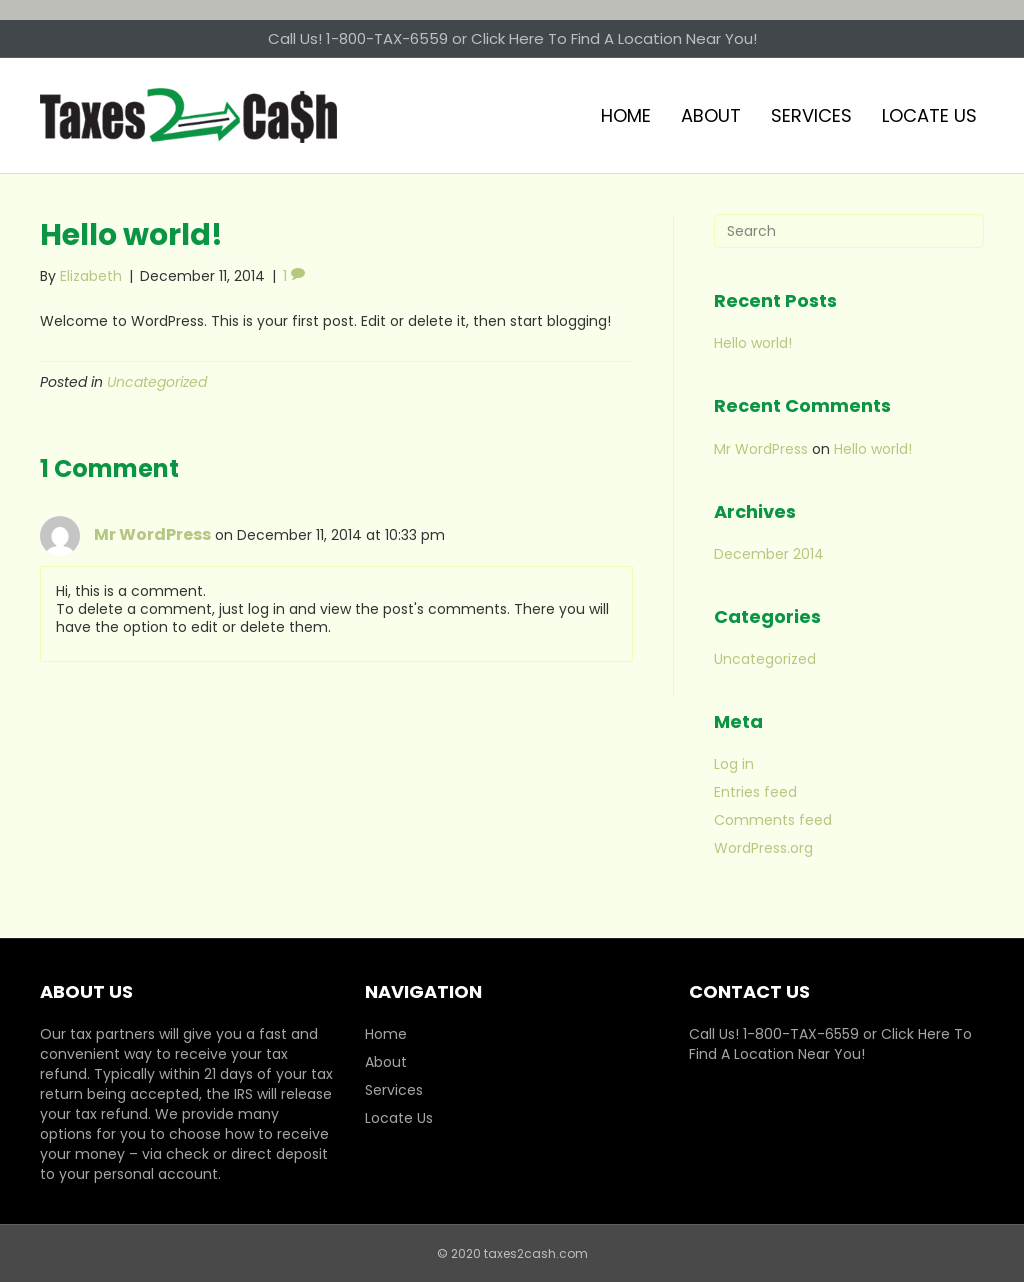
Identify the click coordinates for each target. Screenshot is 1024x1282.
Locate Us (929, 115)
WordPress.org (763, 848)
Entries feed (755, 792)
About (711, 115)
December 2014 (769, 554)
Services (811, 115)
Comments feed (773, 820)
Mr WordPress (152, 534)
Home (626, 115)
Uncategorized (157, 382)
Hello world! (753, 343)
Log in (734, 764)
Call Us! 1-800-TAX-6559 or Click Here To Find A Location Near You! (512, 38)
